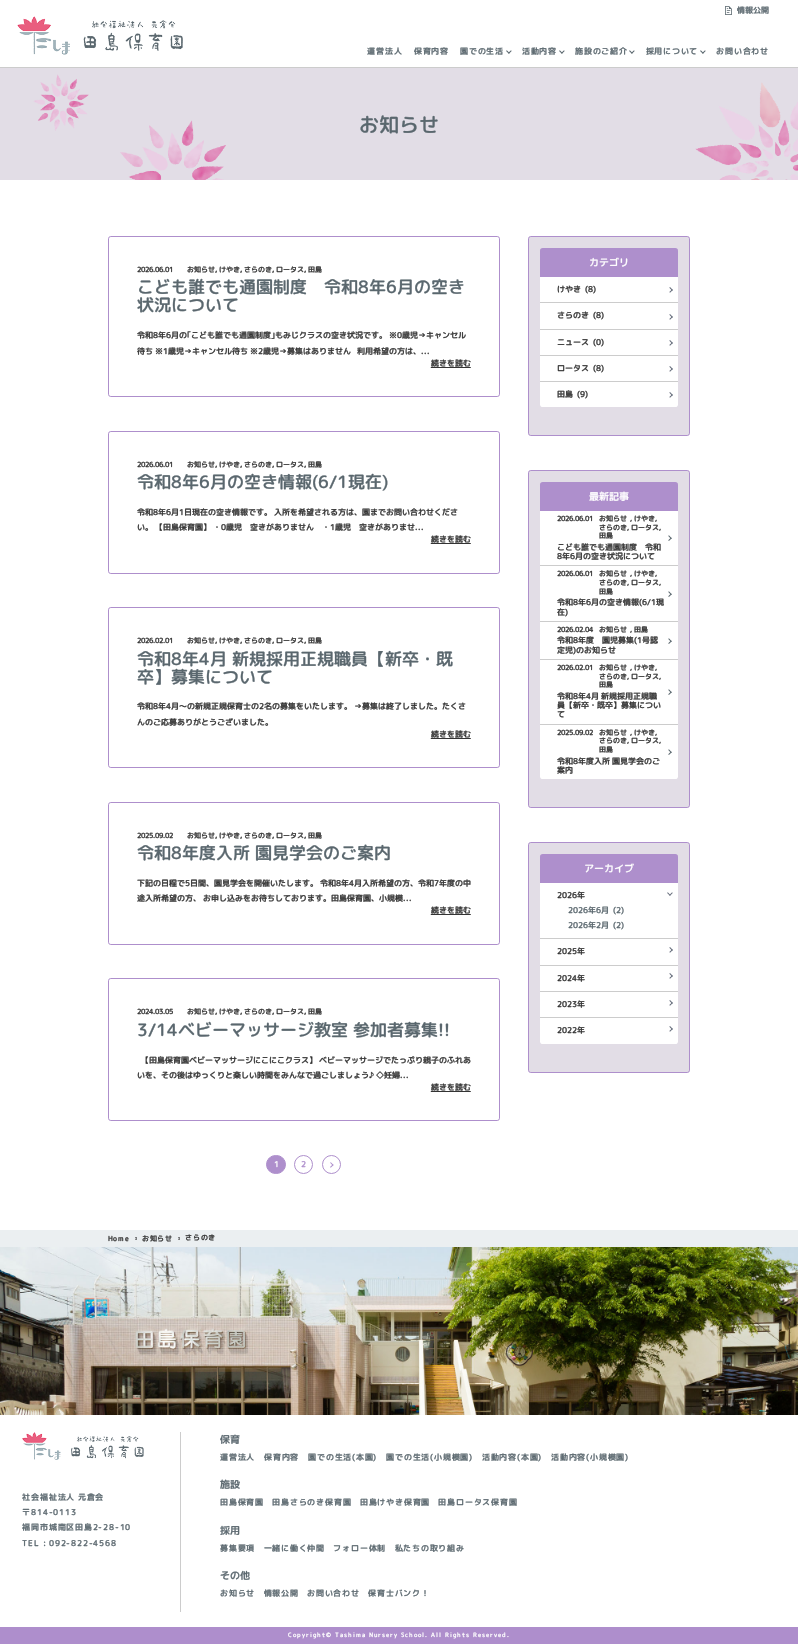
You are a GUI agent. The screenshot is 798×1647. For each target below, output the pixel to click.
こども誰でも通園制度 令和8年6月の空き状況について (301, 295)
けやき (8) (576, 289)
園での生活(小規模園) (429, 1460)
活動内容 (539, 51)
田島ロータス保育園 (477, 1505)
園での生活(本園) (342, 1460)
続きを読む (451, 363)
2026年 (571, 895)
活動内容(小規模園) (590, 1460)
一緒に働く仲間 (295, 1551)
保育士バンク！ (399, 1596)
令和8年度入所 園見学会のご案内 (264, 852)
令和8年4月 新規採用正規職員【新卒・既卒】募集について (295, 667)
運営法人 (384, 51)
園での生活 (482, 51)
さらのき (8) (580, 315)
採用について (672, 51)
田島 (315, 269)
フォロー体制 (359, 1551)
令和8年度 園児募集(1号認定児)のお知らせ (607, 645)
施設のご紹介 (601, 51)
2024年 (571, 978)
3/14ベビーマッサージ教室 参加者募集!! (293, 1029)
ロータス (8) (580, 368)
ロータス (290, 269)
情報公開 (753, 10)
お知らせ (201, 269)
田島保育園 (242, 1505)
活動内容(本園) (512, 1460)
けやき (229, 269)
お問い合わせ (742, 51)
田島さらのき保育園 (311, 1505)
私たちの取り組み (430, 1551)
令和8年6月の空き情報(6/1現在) (262, 481)
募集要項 (237, 1551)
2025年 (571, 951)
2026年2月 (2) (596, 925)
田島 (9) (572, 394)
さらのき (258, 269)
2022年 (571, 1030)
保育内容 (431, 51)
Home (119, 1241)
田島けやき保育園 (395, 1505)
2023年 (571, 1004)
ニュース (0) (580, 342)
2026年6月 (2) (596, 910)
